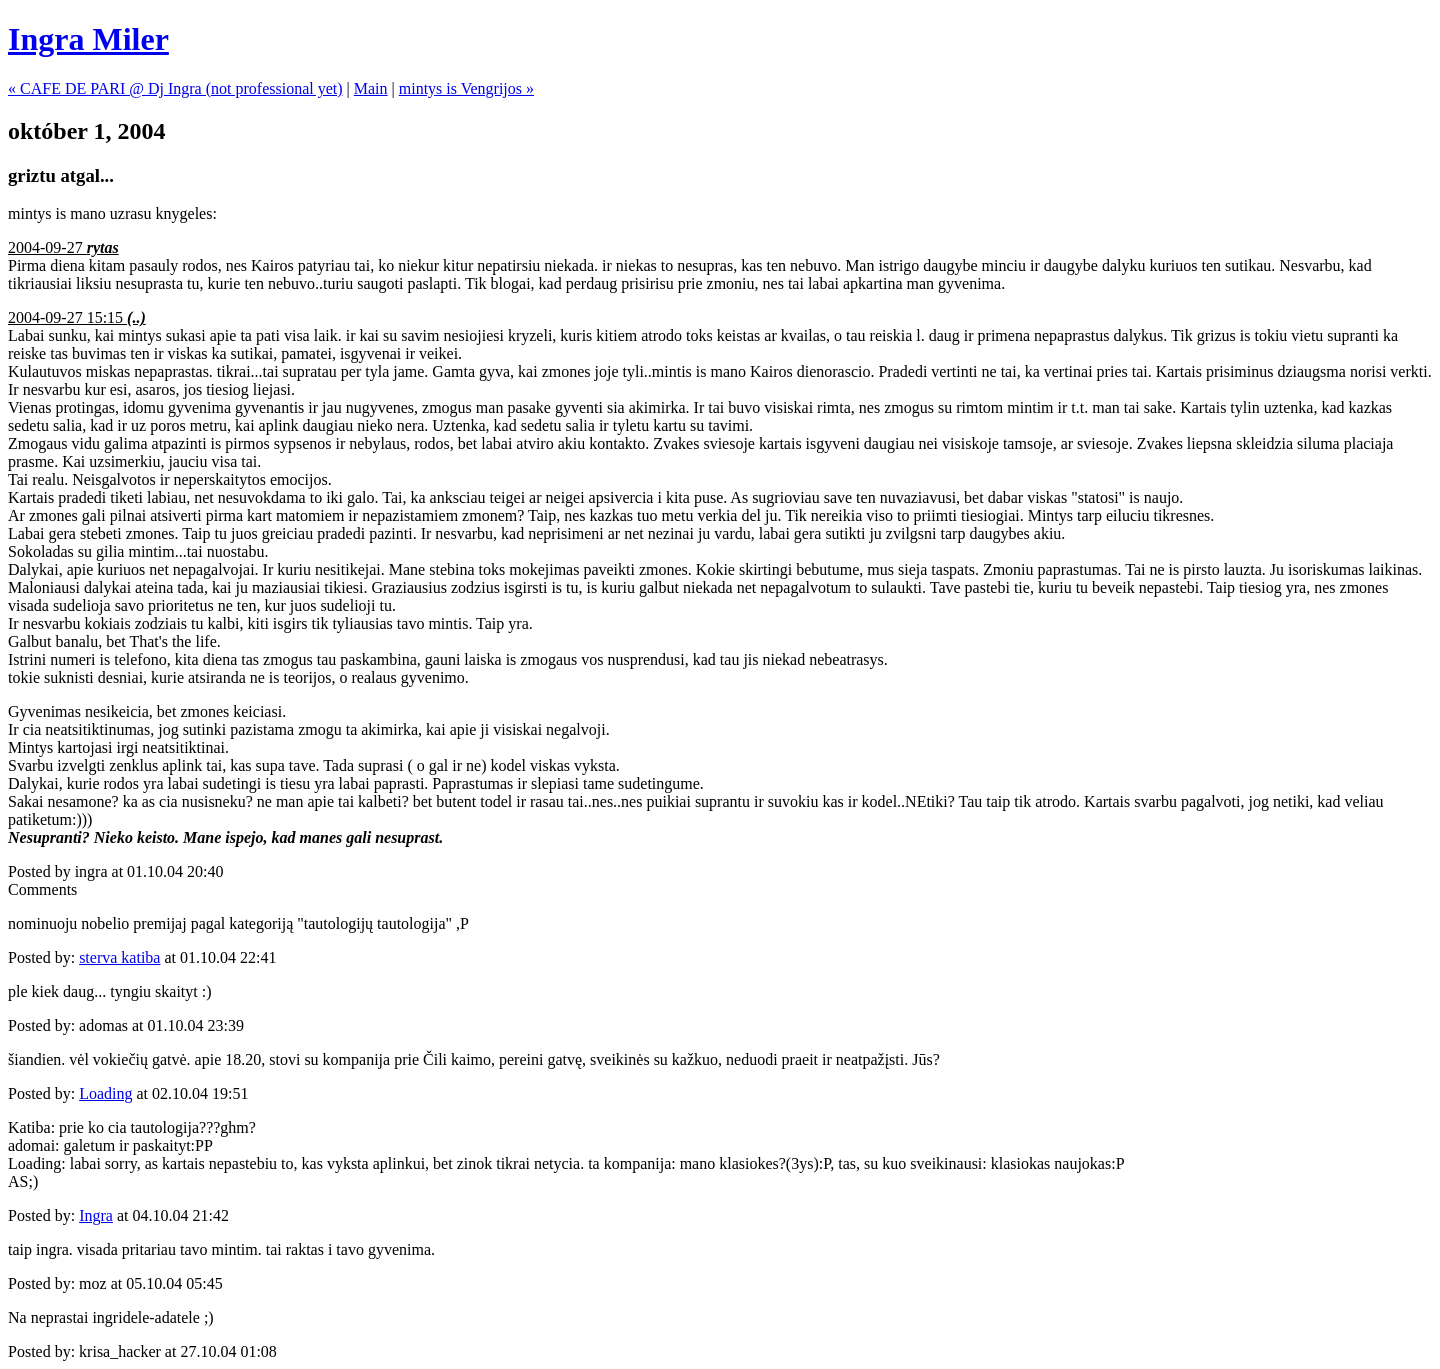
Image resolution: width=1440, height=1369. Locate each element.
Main (371, 88)
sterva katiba (119, 957)
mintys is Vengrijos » (466, 88)
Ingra (96, 1215)
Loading (105, 1093)
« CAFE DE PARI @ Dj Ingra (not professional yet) (175, 88)
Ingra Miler (88, 39)
